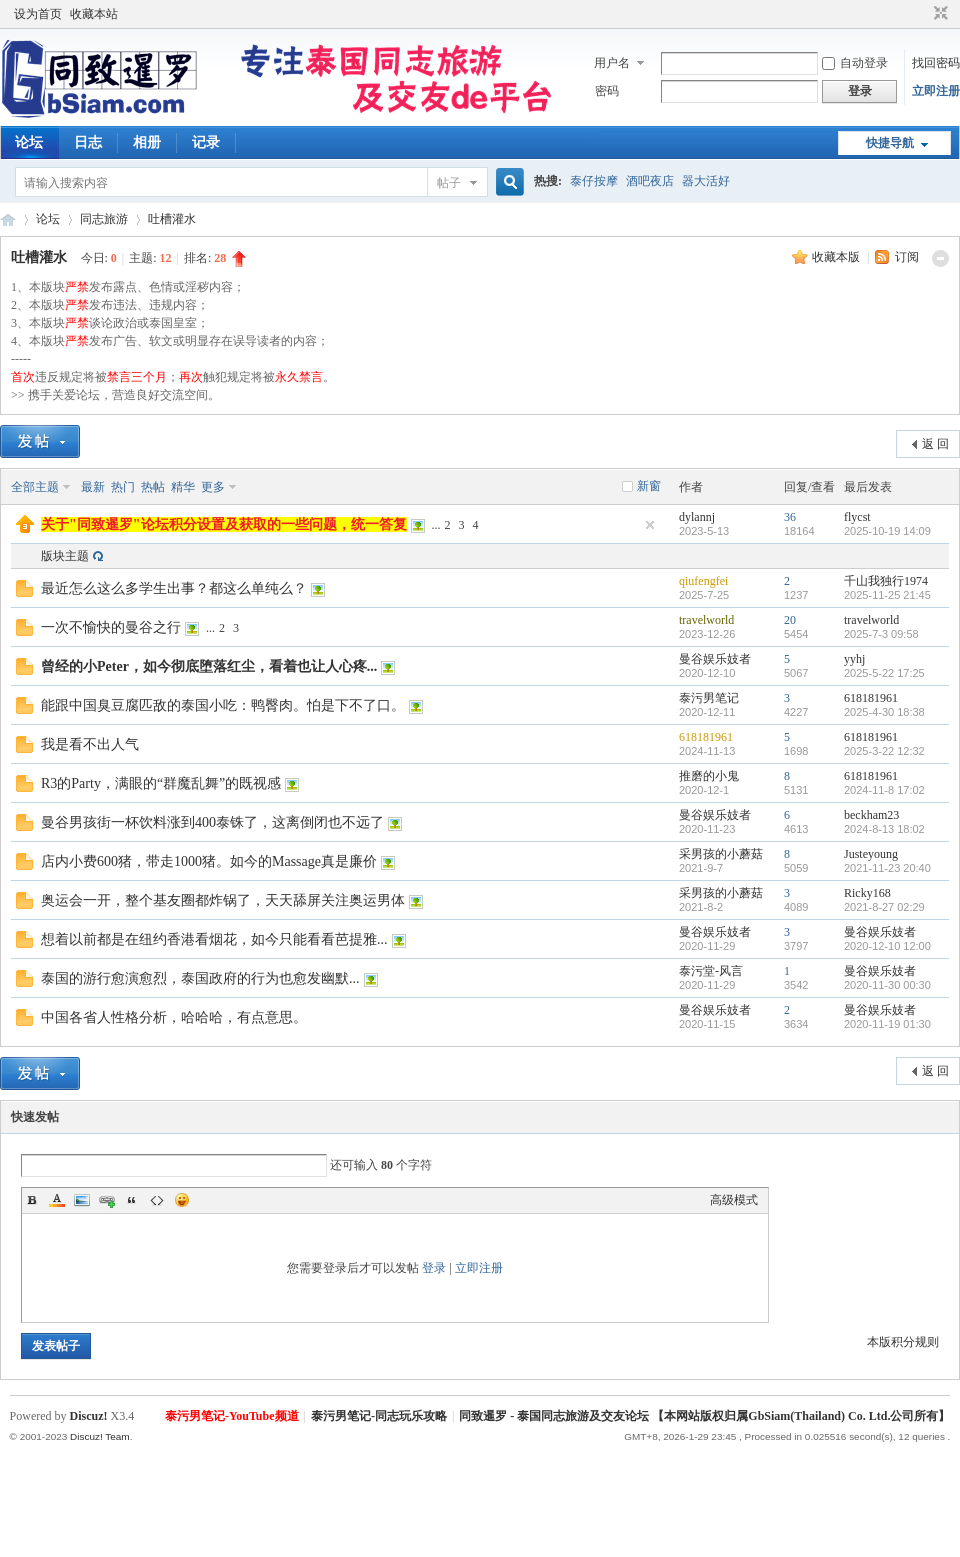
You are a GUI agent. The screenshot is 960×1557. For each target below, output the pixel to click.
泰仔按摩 (594, 181)
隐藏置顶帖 (650, 525)
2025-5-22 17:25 (884, 673)
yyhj (854, 659)
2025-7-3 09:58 (881, 634)
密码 (607, 91)
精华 (183, 487)
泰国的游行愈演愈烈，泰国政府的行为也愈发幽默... (200, 978)
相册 (147, 142)
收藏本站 (94, 14)
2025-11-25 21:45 (887, 595)
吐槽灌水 (172, 219)
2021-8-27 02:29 (884, 907)
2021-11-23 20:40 (887, 868)
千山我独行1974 (886, 581)
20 (790, 620)
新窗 (649, 486)
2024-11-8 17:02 (884, 790)
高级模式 (734, 1200)
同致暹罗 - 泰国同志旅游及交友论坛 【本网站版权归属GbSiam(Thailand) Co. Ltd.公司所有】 (704, 1416)
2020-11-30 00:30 (887, 985)
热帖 (153, 487)
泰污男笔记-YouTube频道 (232, 1416)
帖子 (449, 183)
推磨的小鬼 (709, 776)
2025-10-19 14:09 (887, 531)
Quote (132, 1200)
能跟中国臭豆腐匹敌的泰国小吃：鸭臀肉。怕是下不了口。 (223, 705)
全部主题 (35, 487)
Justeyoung (871, 854)
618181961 (871, 698)
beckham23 (871, 815)
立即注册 (936, 91)
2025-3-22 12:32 (884, 751)
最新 (93, 487)
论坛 (29, 142)
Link (107, 1200)
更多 (213, 487)
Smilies (182, 1200)
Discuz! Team (100, 1436)
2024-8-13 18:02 (884, 829)
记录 (206, 142)
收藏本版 (837, 257)
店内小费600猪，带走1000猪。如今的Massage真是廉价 (209, 861)
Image (82, 1200)
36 (790, 517)
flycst (857, 517)
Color (57, 1200)
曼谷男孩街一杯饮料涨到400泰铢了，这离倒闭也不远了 (212, 822)
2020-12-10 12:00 (887, 946)
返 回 (935, 444)
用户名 (612, 63)
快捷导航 (890, 143)
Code (157, 1200)
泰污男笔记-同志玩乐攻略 (379, 1416)
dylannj (697, 517)
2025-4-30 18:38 (884, 712)
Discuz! (89, 1416)
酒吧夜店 (650, 181)
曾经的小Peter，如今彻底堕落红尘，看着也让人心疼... (209, 666)
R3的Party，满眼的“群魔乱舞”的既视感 (161, 783)
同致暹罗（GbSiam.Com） (8, 219)
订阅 (907, 257)
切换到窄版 (938, 14)
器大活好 (706, 181)
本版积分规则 (903, 1342)
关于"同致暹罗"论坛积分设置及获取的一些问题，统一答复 (224, 524)
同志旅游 (104, 219)
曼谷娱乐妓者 (715, 659)
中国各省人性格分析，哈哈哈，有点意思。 (174, 1017)
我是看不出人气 (90, 744)
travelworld (706, 620)
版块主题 (65, 556)
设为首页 (38, 14)
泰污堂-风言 (711, 971)
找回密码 (936, 63)
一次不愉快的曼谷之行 (111, 627)
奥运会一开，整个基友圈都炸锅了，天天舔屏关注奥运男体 (223, 900)
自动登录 (855, 63)
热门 (123, 487)
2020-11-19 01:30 (887, 1024)
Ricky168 (867, 893)
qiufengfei (703, 581)
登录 (434, 1268)
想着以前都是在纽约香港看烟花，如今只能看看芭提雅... (214, 939)
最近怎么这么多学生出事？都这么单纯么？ (174, 588)
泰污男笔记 (709, 698)
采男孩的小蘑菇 (721, 854)
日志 (88, 142)
